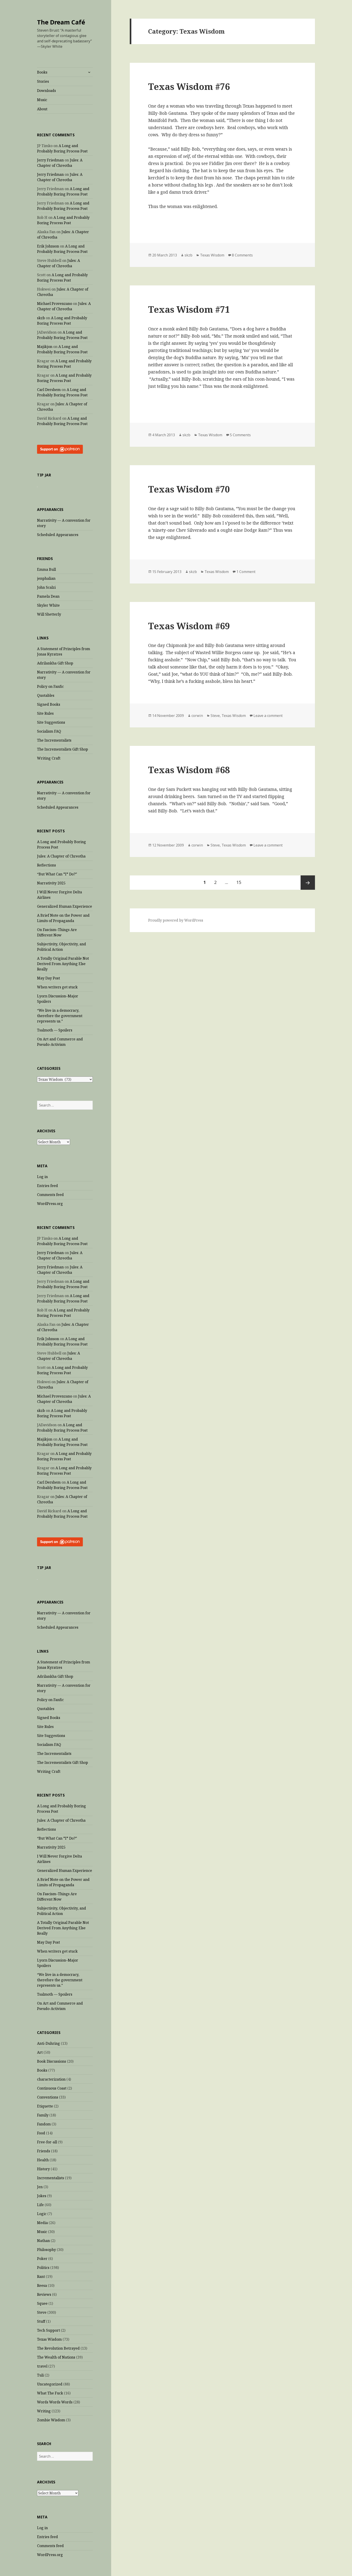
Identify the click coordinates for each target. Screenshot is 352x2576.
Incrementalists (50, 2177)
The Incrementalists (54, 740)
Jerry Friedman (50, 160)
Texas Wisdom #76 (189, 86)
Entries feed (47, 1185)
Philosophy (46, 2249)
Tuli (40, 2375)
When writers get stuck (57, 987)
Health (43, 2159)
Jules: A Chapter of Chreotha (61, 856)
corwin (197, 715)
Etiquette (45, 2106)
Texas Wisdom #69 (189, 626)
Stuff (41, 2321)
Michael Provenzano (54, 303)
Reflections (46, 865)
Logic (41, 2213)
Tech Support (48, 2330)
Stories (43, 81)
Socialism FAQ (49, 731)
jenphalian (46, 578)
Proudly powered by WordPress (175, 920)
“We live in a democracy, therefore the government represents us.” (59, 1016)
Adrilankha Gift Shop (55, 663)
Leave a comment (268, 715)
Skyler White (48, 605)
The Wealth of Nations (56, 2357)
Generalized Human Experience (64, 906)
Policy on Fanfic (50, 686)
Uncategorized (49, 2384)
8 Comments (242, 255)
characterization (51, 2079)
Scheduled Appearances (57, 534)
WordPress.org (50, 1203)
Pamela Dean (48, 596)
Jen (40, 2186)
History (43, 2168)
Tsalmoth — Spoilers (54, 1030)
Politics (43, 2267)
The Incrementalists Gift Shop (62, 749)
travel (42, 2366)
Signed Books (48, 704)
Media (42, 2222)
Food (41, 2133)
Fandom (44, 2124)
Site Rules (45, 713)
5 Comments (240, 434)
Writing (44, 2411)
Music (42, 99)
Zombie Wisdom (51, 2420)
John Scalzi (46, 587)
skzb (41, 317)
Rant (41, 2276)
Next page (308, 882)
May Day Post (48, 978)
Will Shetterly (49, 614)
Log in (42, 1176)
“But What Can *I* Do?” (57, 874)
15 (240, 880)
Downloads (46, 90)
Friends (43, 2150)
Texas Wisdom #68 (189, 770)
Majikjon (44, 346)
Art (40, 2052)
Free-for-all (47, 2142)
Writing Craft (48, 758)
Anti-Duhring (48, 2043)
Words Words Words (55, 2402)
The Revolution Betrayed (58, 2348)
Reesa (42, 2285)
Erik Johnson (48, 246)
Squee (42, 2303)
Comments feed (50, 1194)
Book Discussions (51, 2061)
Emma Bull (46, 569)
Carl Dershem (49, 389)
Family (42, 2115)
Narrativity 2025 (51, 883)
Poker (42, 2258)
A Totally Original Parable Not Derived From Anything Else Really (63, 964)
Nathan (43, 2240)
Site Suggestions (51, 722)
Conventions (47, 2097)
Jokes (41, 2195)
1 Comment (245, 571)
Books (42, 72)
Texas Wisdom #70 (189, 489)
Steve (41, 2312)
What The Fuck (50, 2393)
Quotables (45, 695)
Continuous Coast (51, 2088)
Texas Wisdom (49, 2339)
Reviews (44, 2294)
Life (40, 2204)
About (42, 108)
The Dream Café (61, 22)
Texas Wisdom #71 (189, 309)
